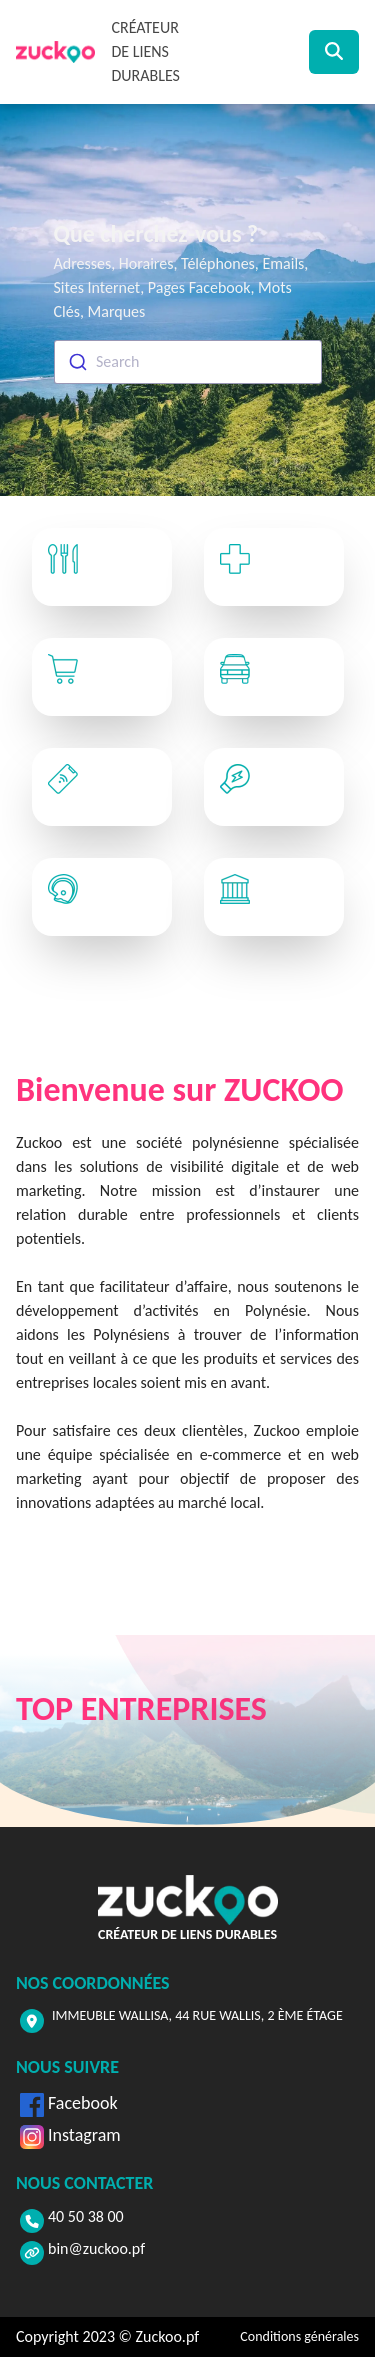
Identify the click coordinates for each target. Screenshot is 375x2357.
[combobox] (188, 362)
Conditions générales (299, 2336)
